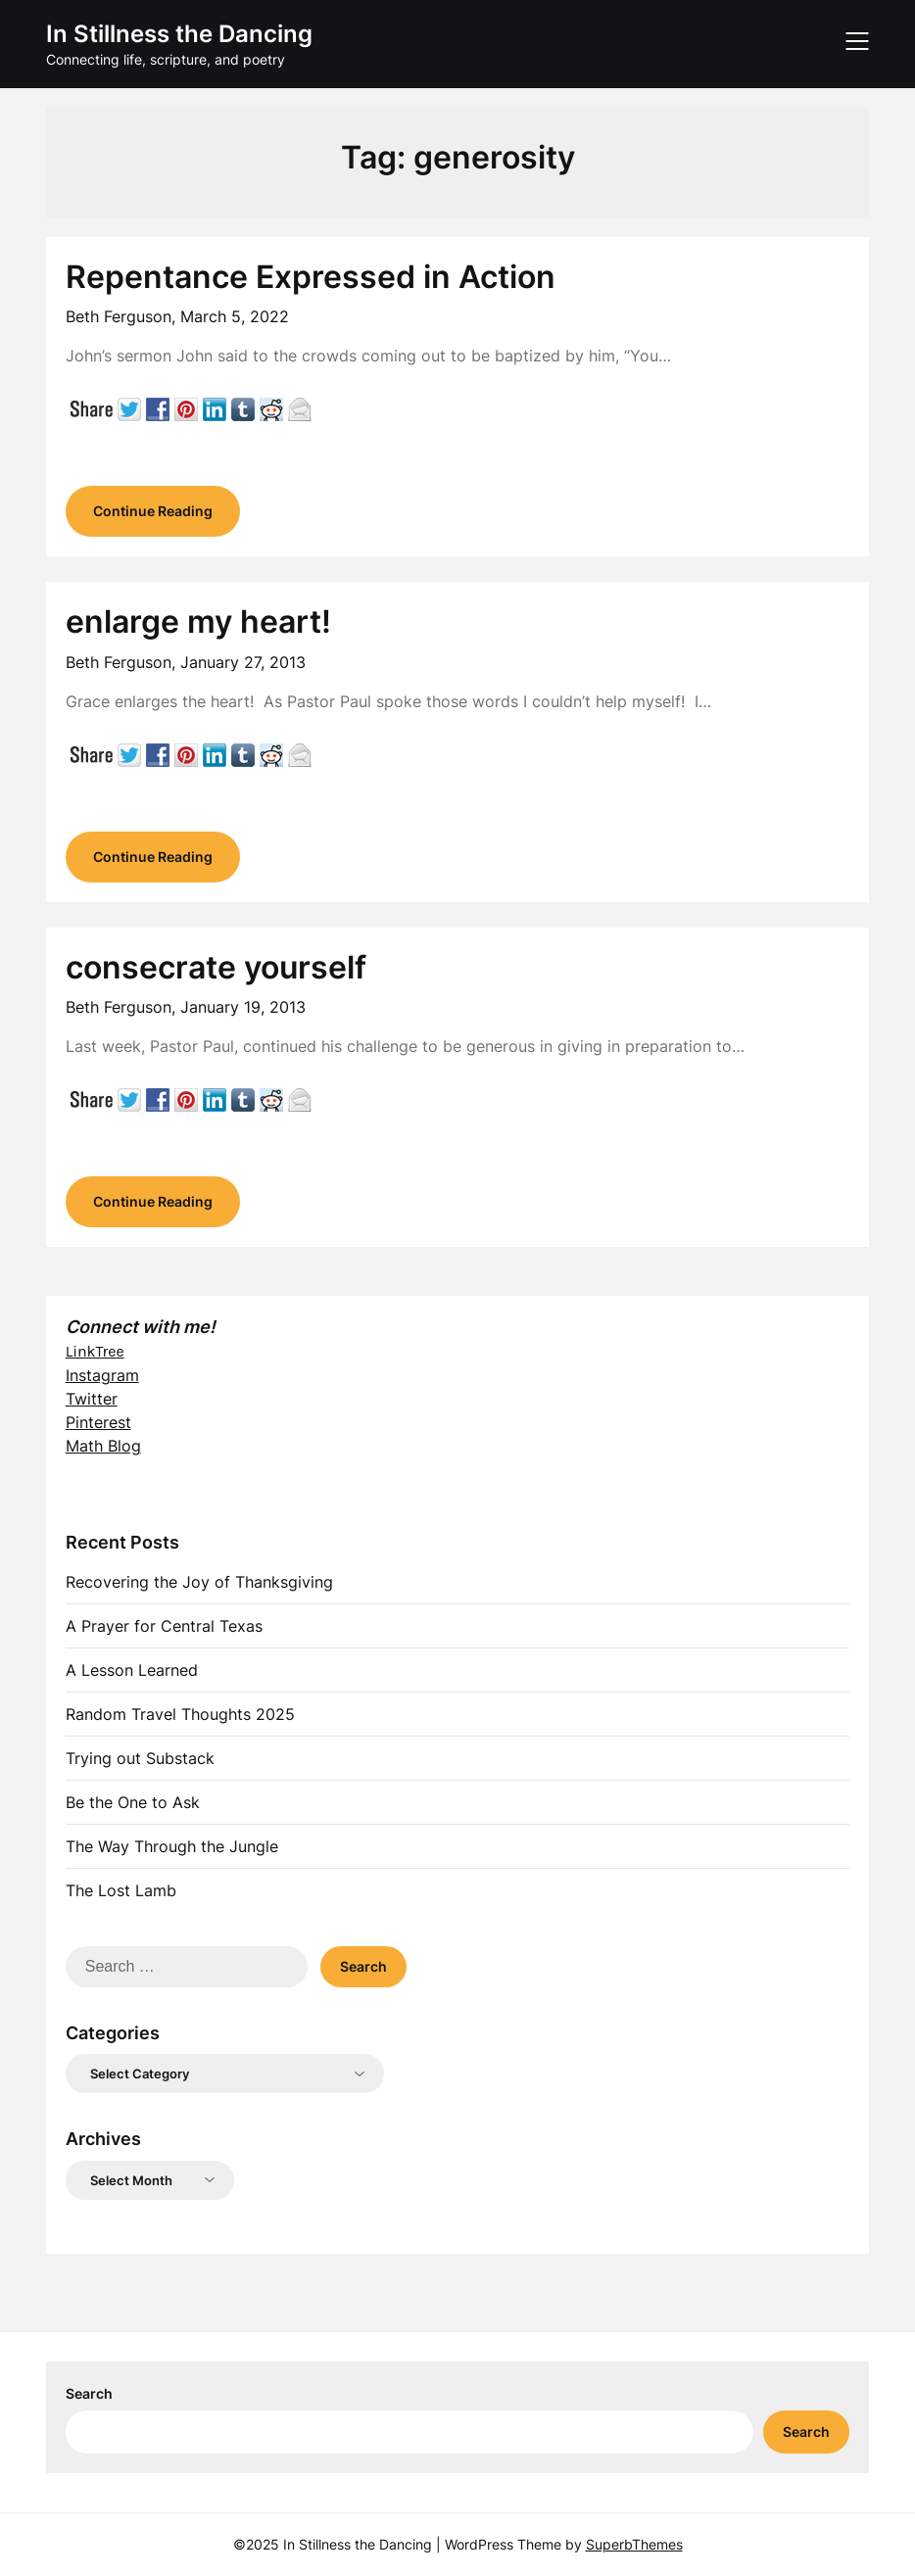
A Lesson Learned (132, 1670)
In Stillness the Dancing (179, 34)
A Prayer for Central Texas (164, 1626)
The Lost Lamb (121, 1890)
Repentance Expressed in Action (310, 277)
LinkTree (95, 1351)
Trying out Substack (140, 1758)
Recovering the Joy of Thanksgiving (199, 1582)
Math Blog (103, 1445)
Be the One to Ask (133, 1802)
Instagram (102, 1375)
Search (89, 2393)
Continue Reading (153, 510)
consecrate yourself (216, 967)
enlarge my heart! (198, 621)
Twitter (92, 1398)
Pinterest (98, 1422)
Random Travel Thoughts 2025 (180, 1714)
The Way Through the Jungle (172, 1846)
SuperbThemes (634, 2544)
